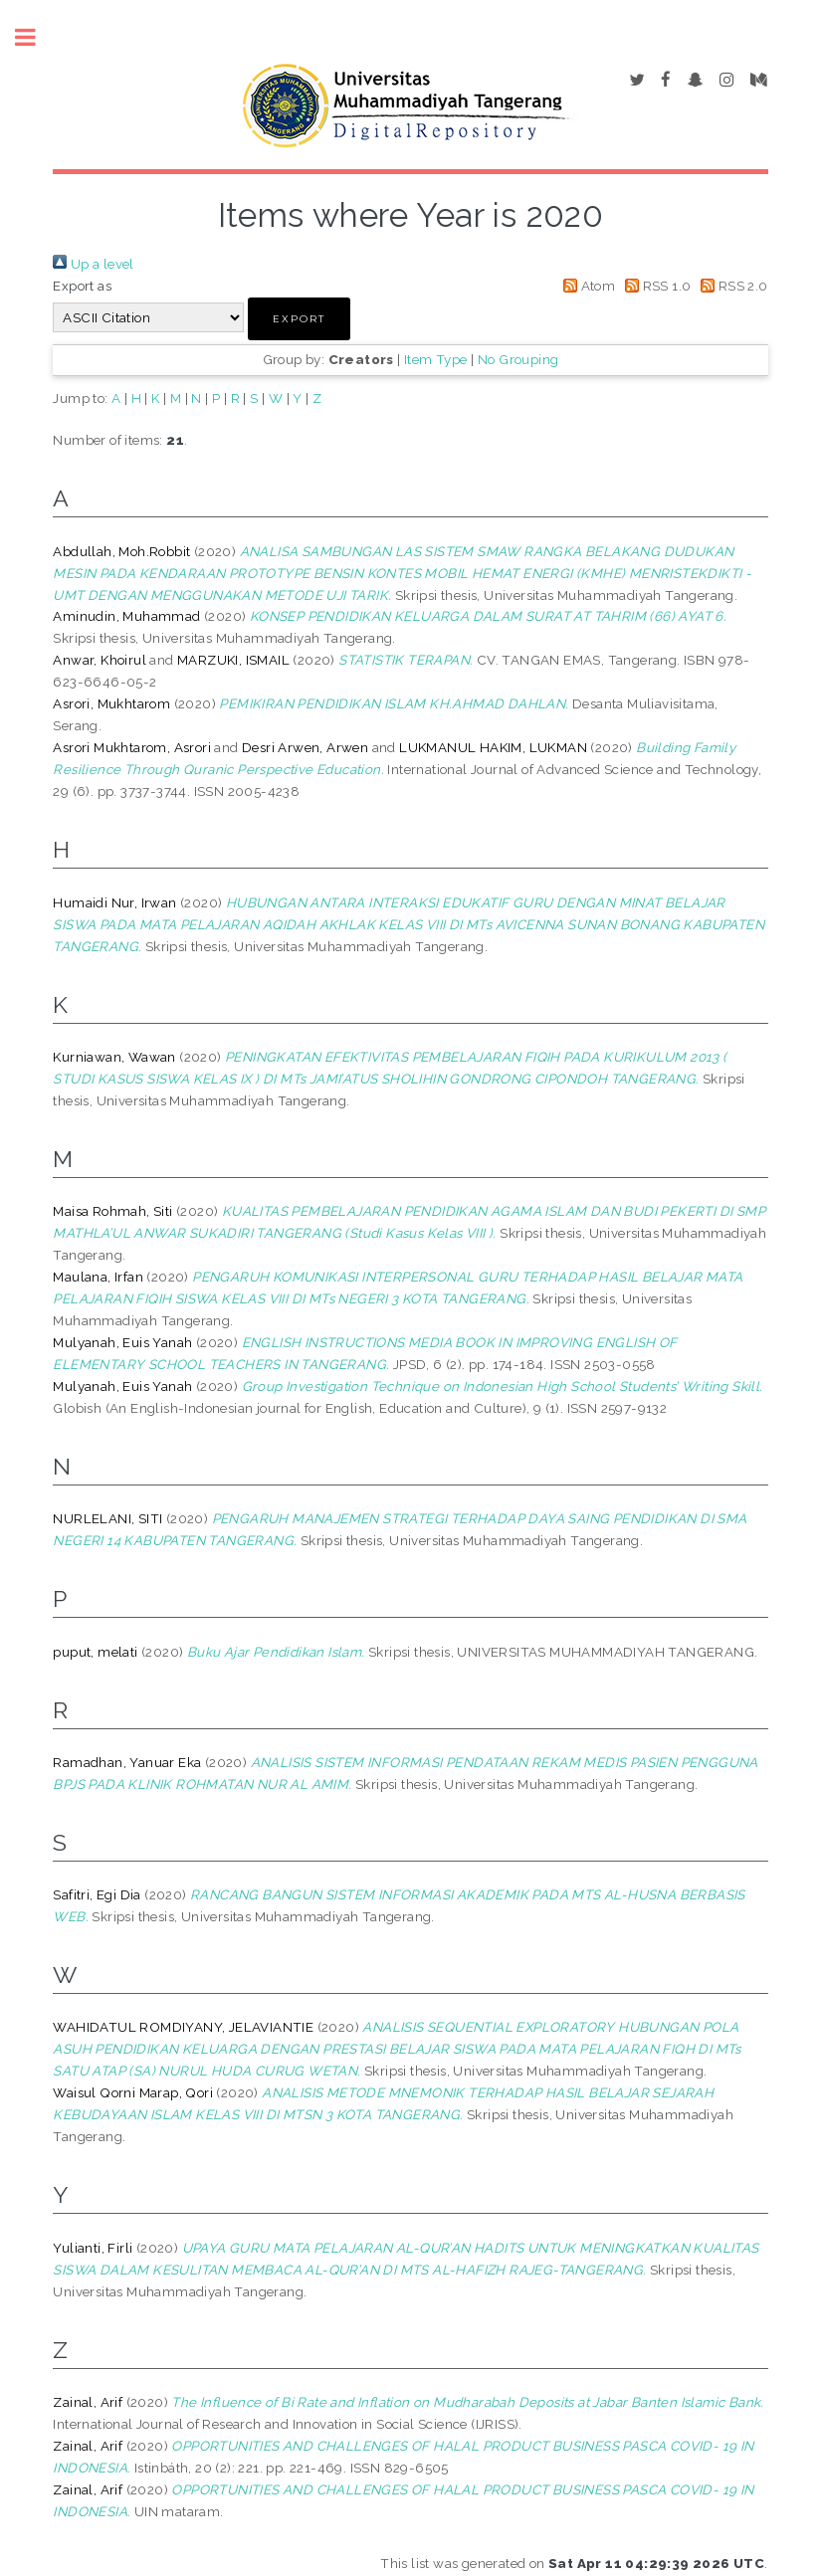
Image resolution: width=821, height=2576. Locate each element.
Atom (585, 286)
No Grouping (518, 359)
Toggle (36, 37)
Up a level (93, 264)
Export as (82, 286)
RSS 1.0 (655, 286)
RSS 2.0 (731, 286)
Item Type (436, 359)
